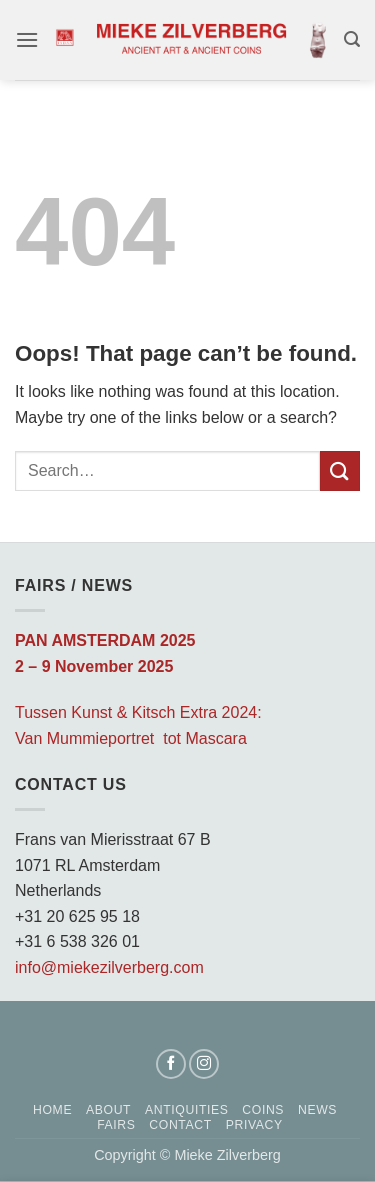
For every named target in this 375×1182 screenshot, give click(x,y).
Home (52, 1110)
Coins (263, 1110)
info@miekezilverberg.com (109, 967)
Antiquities (187, 1110)
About (108, 1110)
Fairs (116, 1125)
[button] (27, 39)
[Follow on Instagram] (204, 1064)
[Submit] (340, 470)
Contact (180, 1125)
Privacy (254, 1125)
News (317, 1110)
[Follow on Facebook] (171, 1064)
